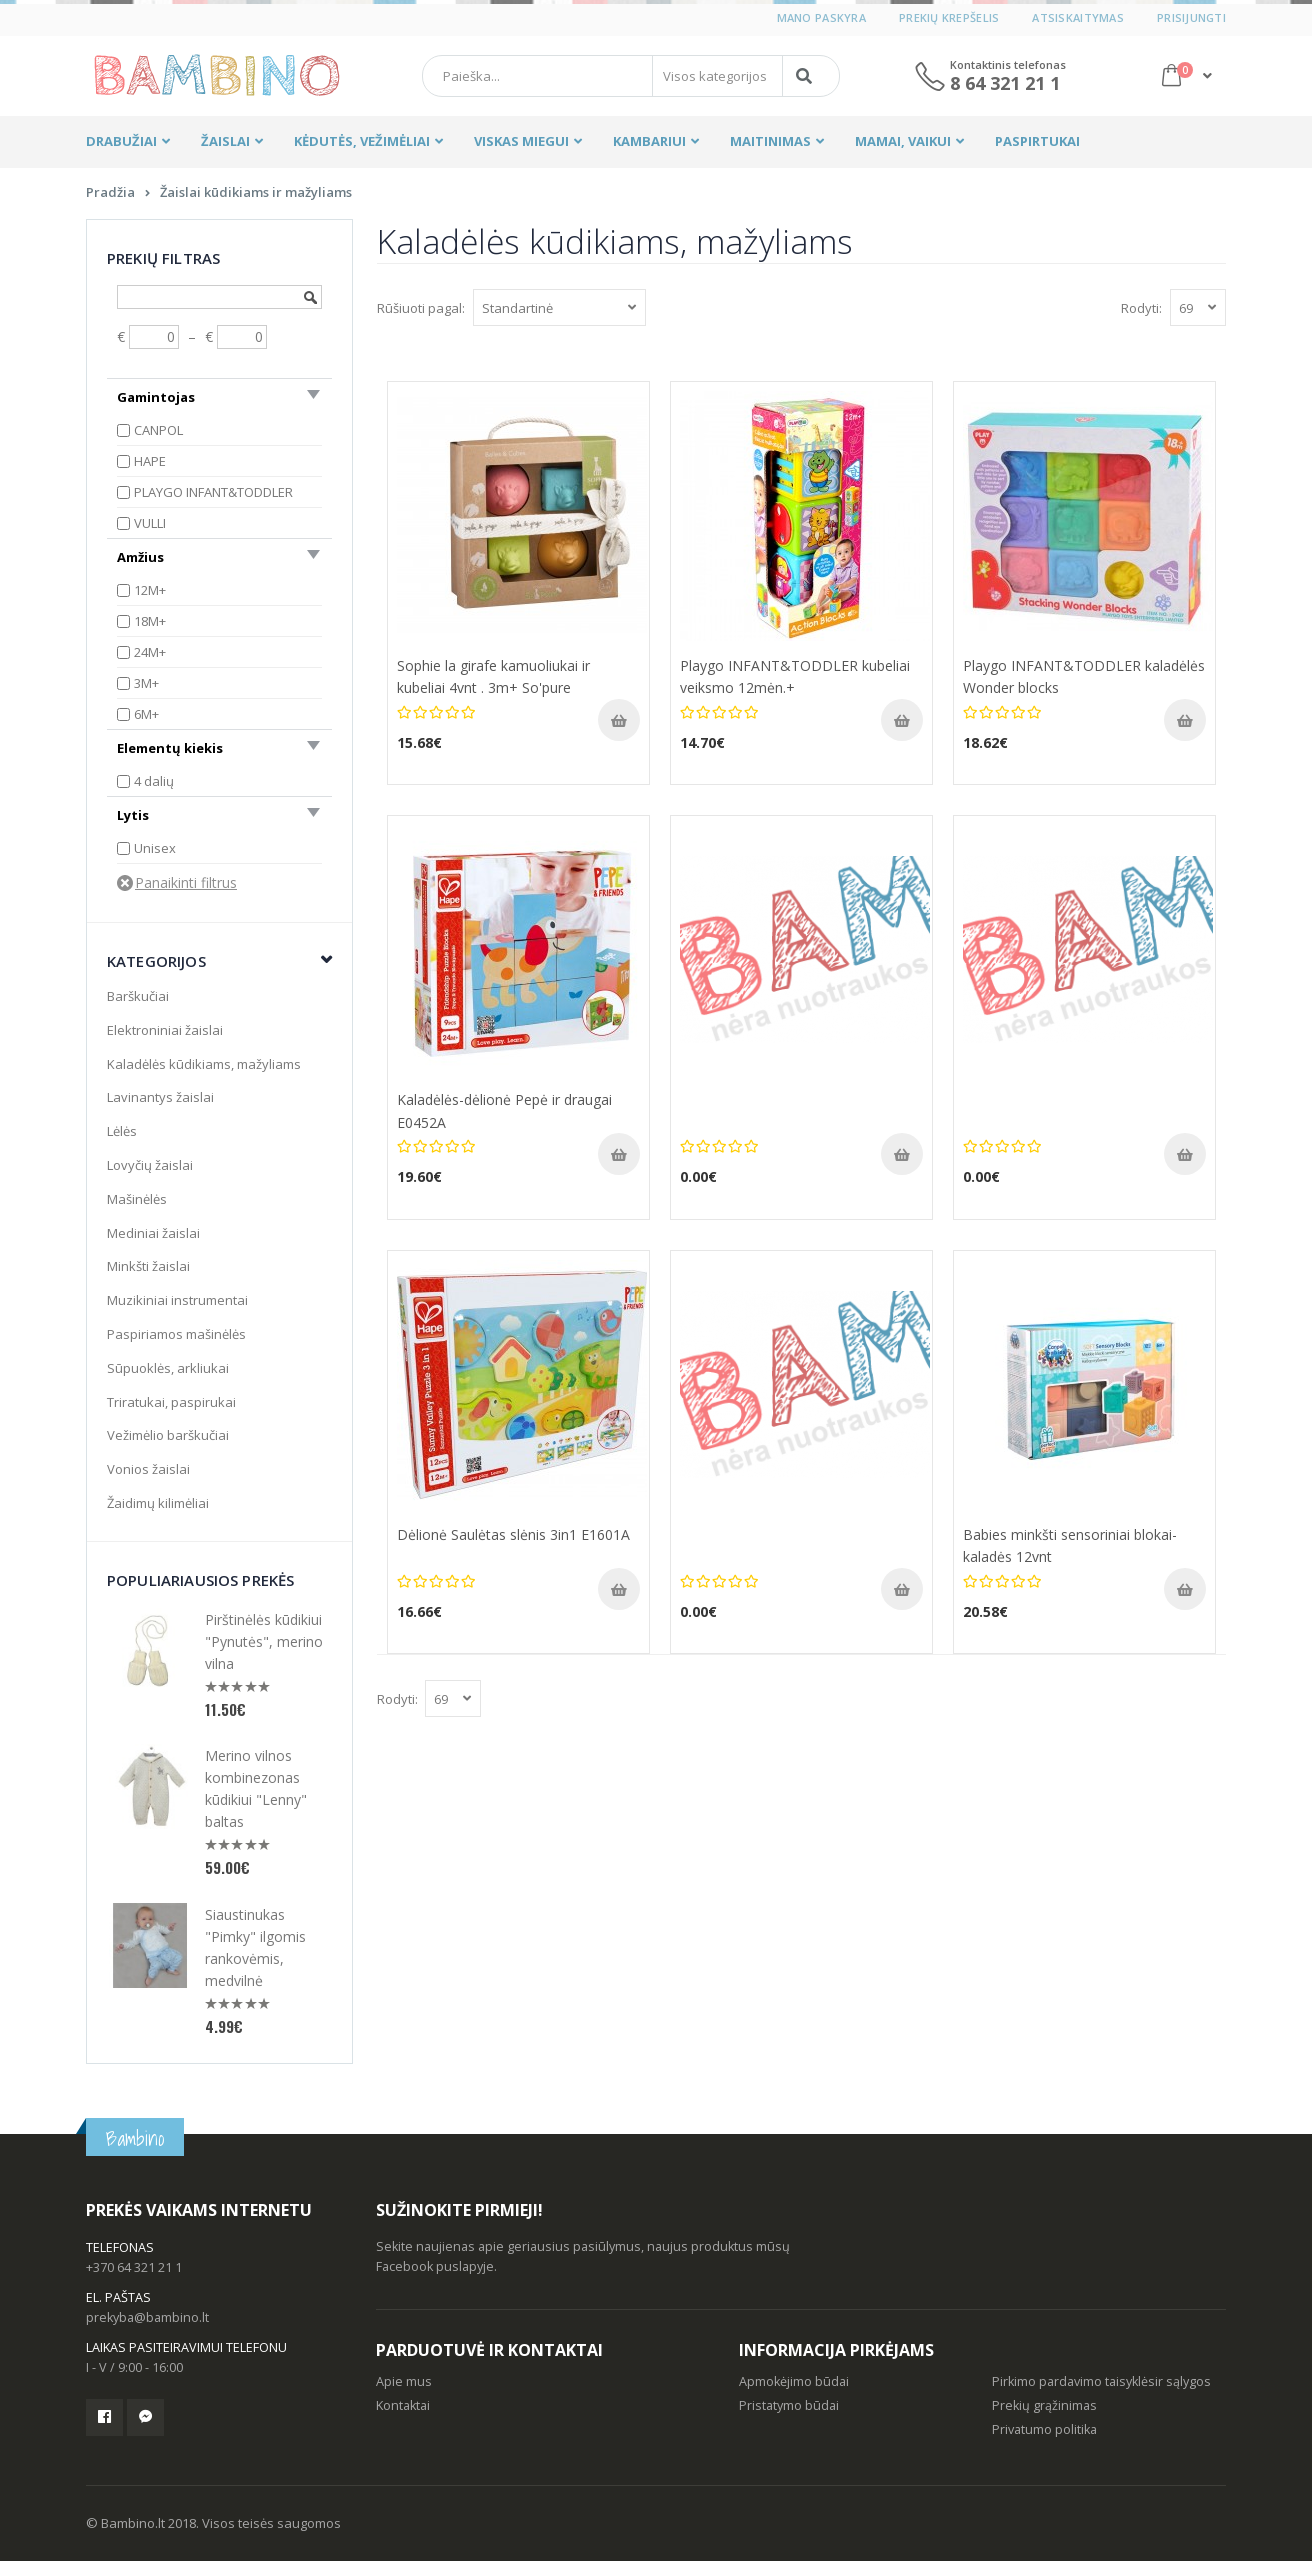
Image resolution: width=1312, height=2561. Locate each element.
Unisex (155, 848)
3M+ (146, 683)
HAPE (150, 461)
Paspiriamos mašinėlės (176, 1334)
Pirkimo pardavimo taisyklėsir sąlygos (1101, 2381)
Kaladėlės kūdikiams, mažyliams (204, 1064)
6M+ (146, 714)
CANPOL (158, 430)
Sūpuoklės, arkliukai (168, 1368)
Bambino (135, 2138)
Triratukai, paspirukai (171, 1402)
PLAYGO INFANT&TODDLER (213, 492)
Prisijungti (1191, 17)
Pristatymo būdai (789, 2405)
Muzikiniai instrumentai (177, 1300)
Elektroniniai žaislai (165, 1030)
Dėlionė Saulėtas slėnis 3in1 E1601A (513, 1534)
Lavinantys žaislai (160, 1097)
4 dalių (154, 781)
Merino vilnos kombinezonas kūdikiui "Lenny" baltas (256, 1788)
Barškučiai (138, 996)
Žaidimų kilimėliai (158, 1503)
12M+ (150, 590)
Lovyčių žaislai (150, 1165)
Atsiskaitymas (1078, 17)
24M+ (150, 652)
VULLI (150, 523)
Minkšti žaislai (148, 1266)
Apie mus (404, 2381)
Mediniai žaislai (153, 1233)
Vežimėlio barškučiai (168, 1435)
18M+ (150, 621)
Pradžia (110, 192)
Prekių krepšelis (949, 17)
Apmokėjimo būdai (794, 2381)
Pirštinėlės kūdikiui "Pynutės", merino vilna (264, 1641)
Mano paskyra (821, 17)
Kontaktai (403, 2405)
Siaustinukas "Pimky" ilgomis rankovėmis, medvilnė (255, 1947)
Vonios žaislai (148, 1469)
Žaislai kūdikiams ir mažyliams (256, 192)
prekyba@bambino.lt (147, 2317)
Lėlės (122, 1131)
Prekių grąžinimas (1044, 2405)
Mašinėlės (137, 1199)
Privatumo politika (1044, 2429)
